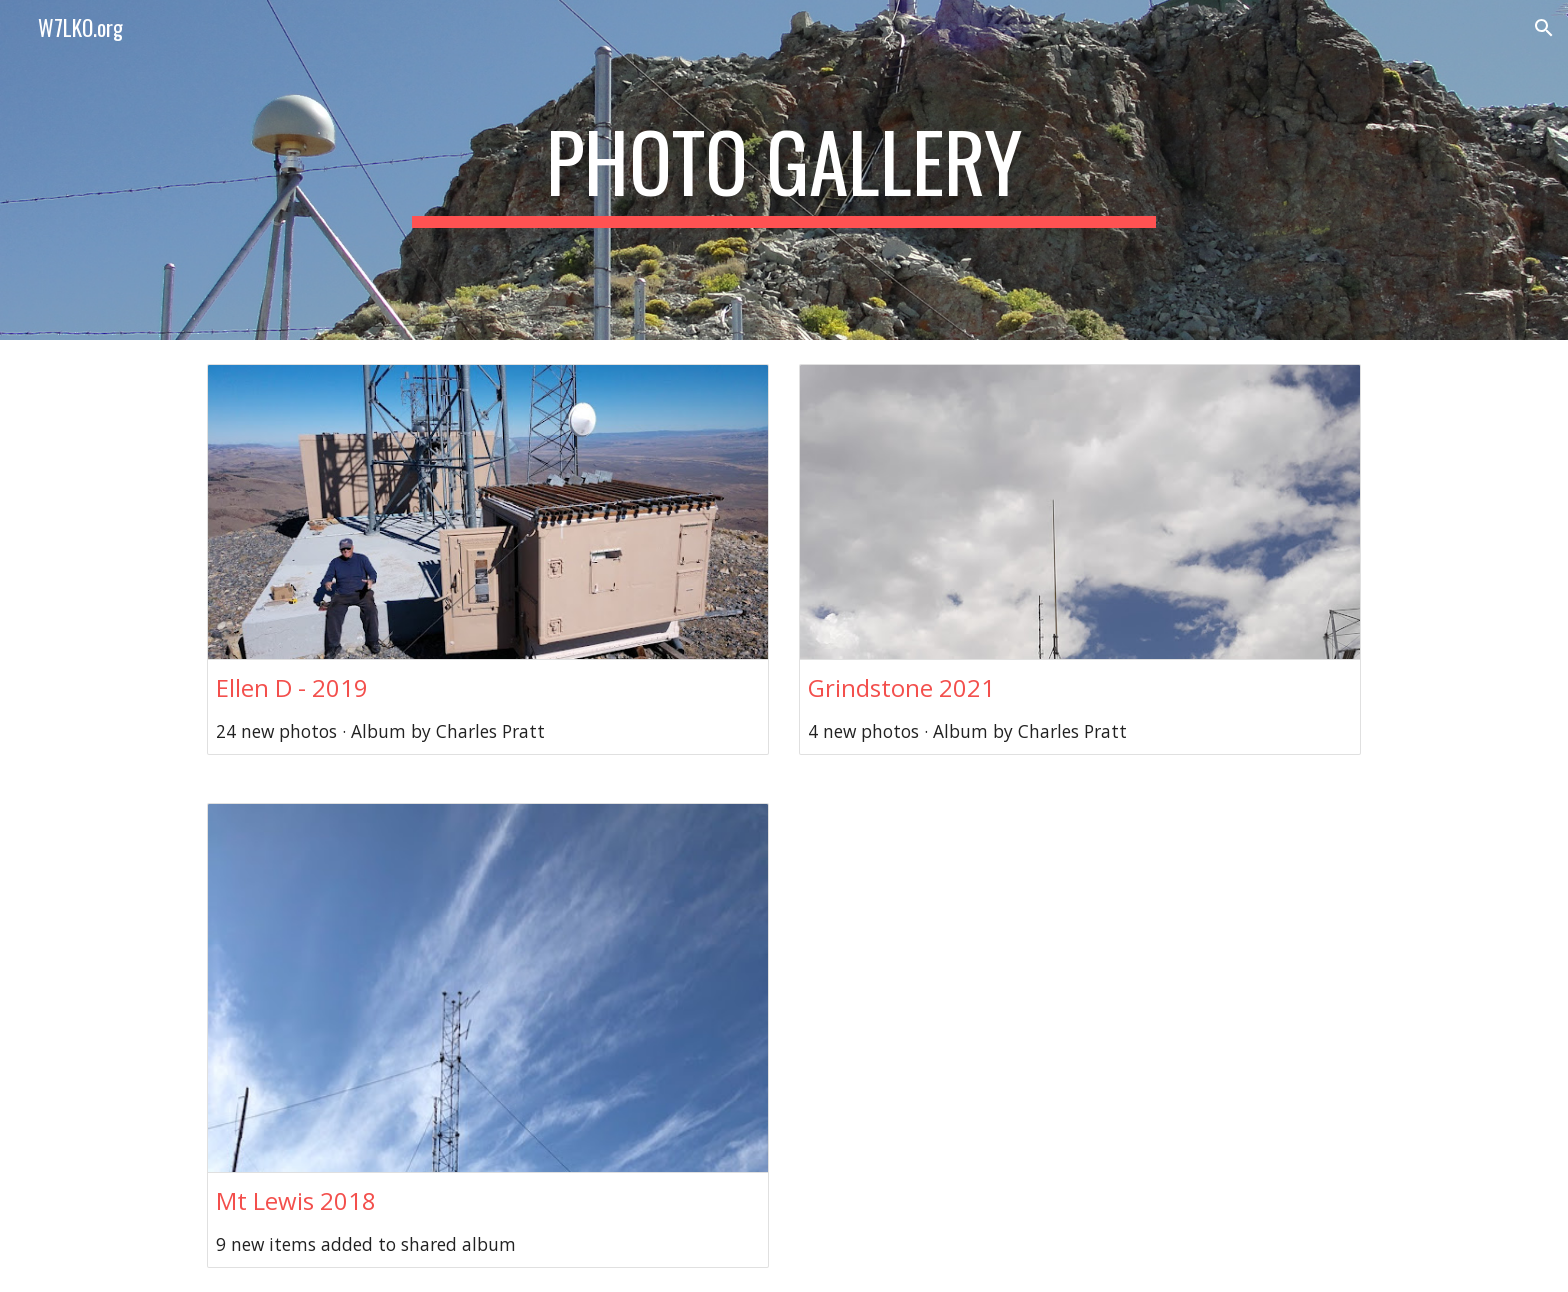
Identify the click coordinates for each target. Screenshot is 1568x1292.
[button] (1544, 28)
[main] (784, 170)
